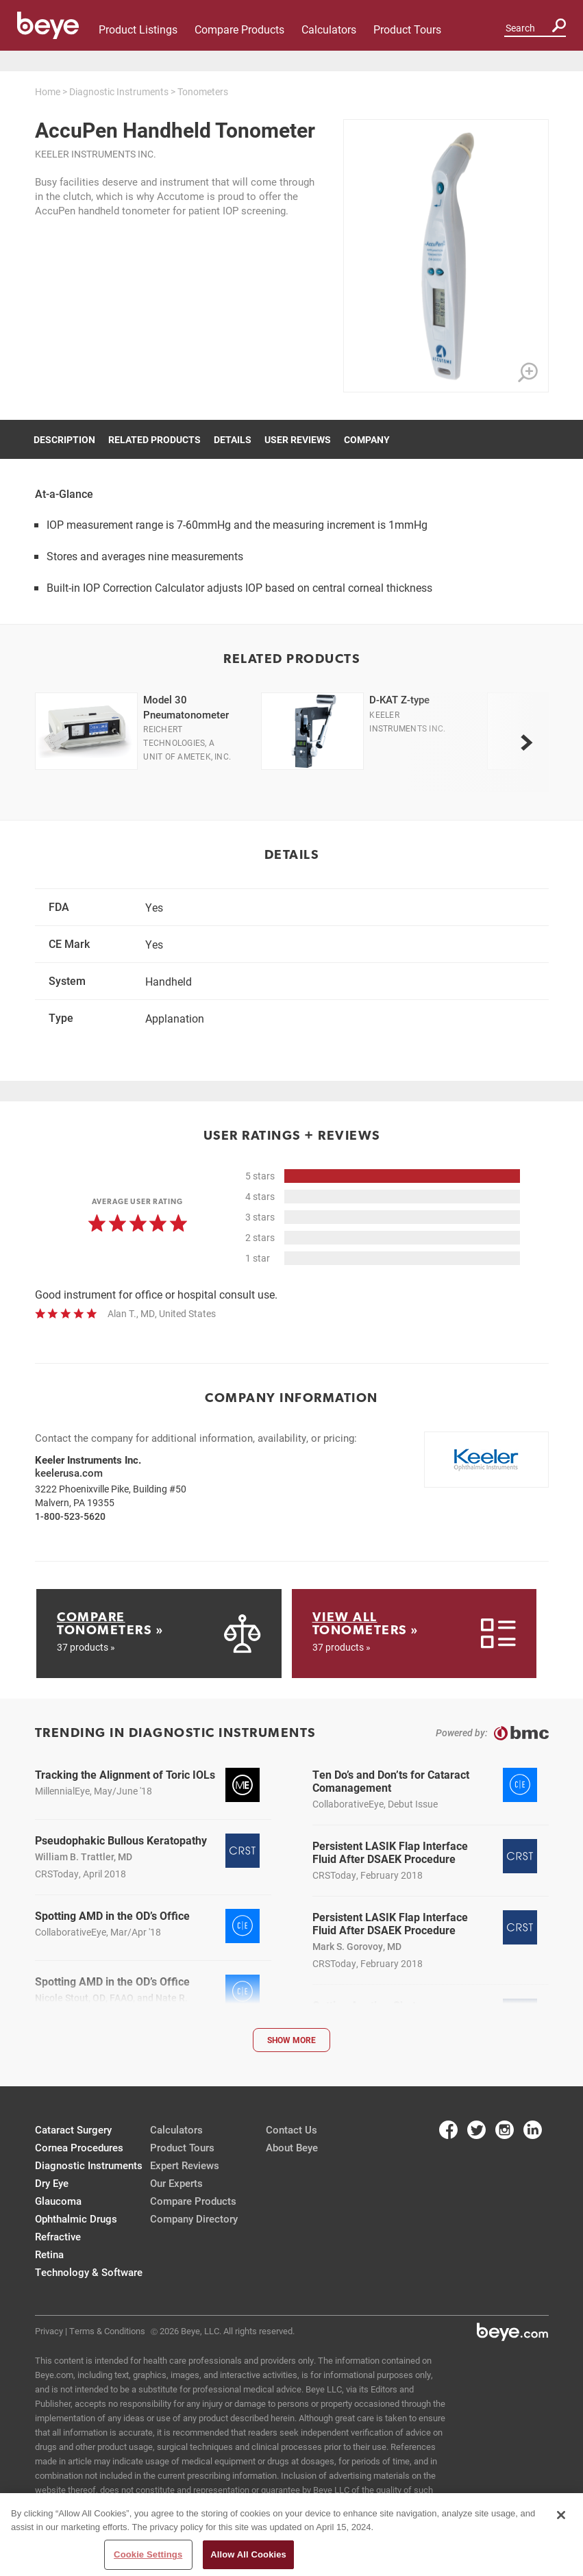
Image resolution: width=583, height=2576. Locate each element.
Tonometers (202, 91)
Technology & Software (88, 2272)
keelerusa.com (69, 1472)
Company (367, 439)
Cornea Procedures (79, 2147)
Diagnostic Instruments (119, 91)
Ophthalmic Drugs (76, 2218)
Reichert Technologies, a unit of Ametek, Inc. (187, 742)
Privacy (49, 2331)
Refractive (58, 2236)
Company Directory (194, 2218)
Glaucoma (58, 2201)
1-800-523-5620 (70, 1516)
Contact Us (291, 2129)
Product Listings (138, 29)
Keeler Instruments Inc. (95, 153)
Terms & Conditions (107, 2331)
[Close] (561, 2515)
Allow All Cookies (248, 2554)
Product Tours (407, 29)
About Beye (292, 2147)
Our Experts (176, 2183)
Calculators (328, 29)
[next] (527, 742)
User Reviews (297, 439)
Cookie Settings (148, 2554)
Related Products (154, 439)
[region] (291, 2534)
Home (47, 91)
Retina (49, 2254)
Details (232, 439)
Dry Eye (52, 2183)
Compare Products (239, 29)
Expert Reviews (184, 2165)
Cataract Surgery (73, 2129)
